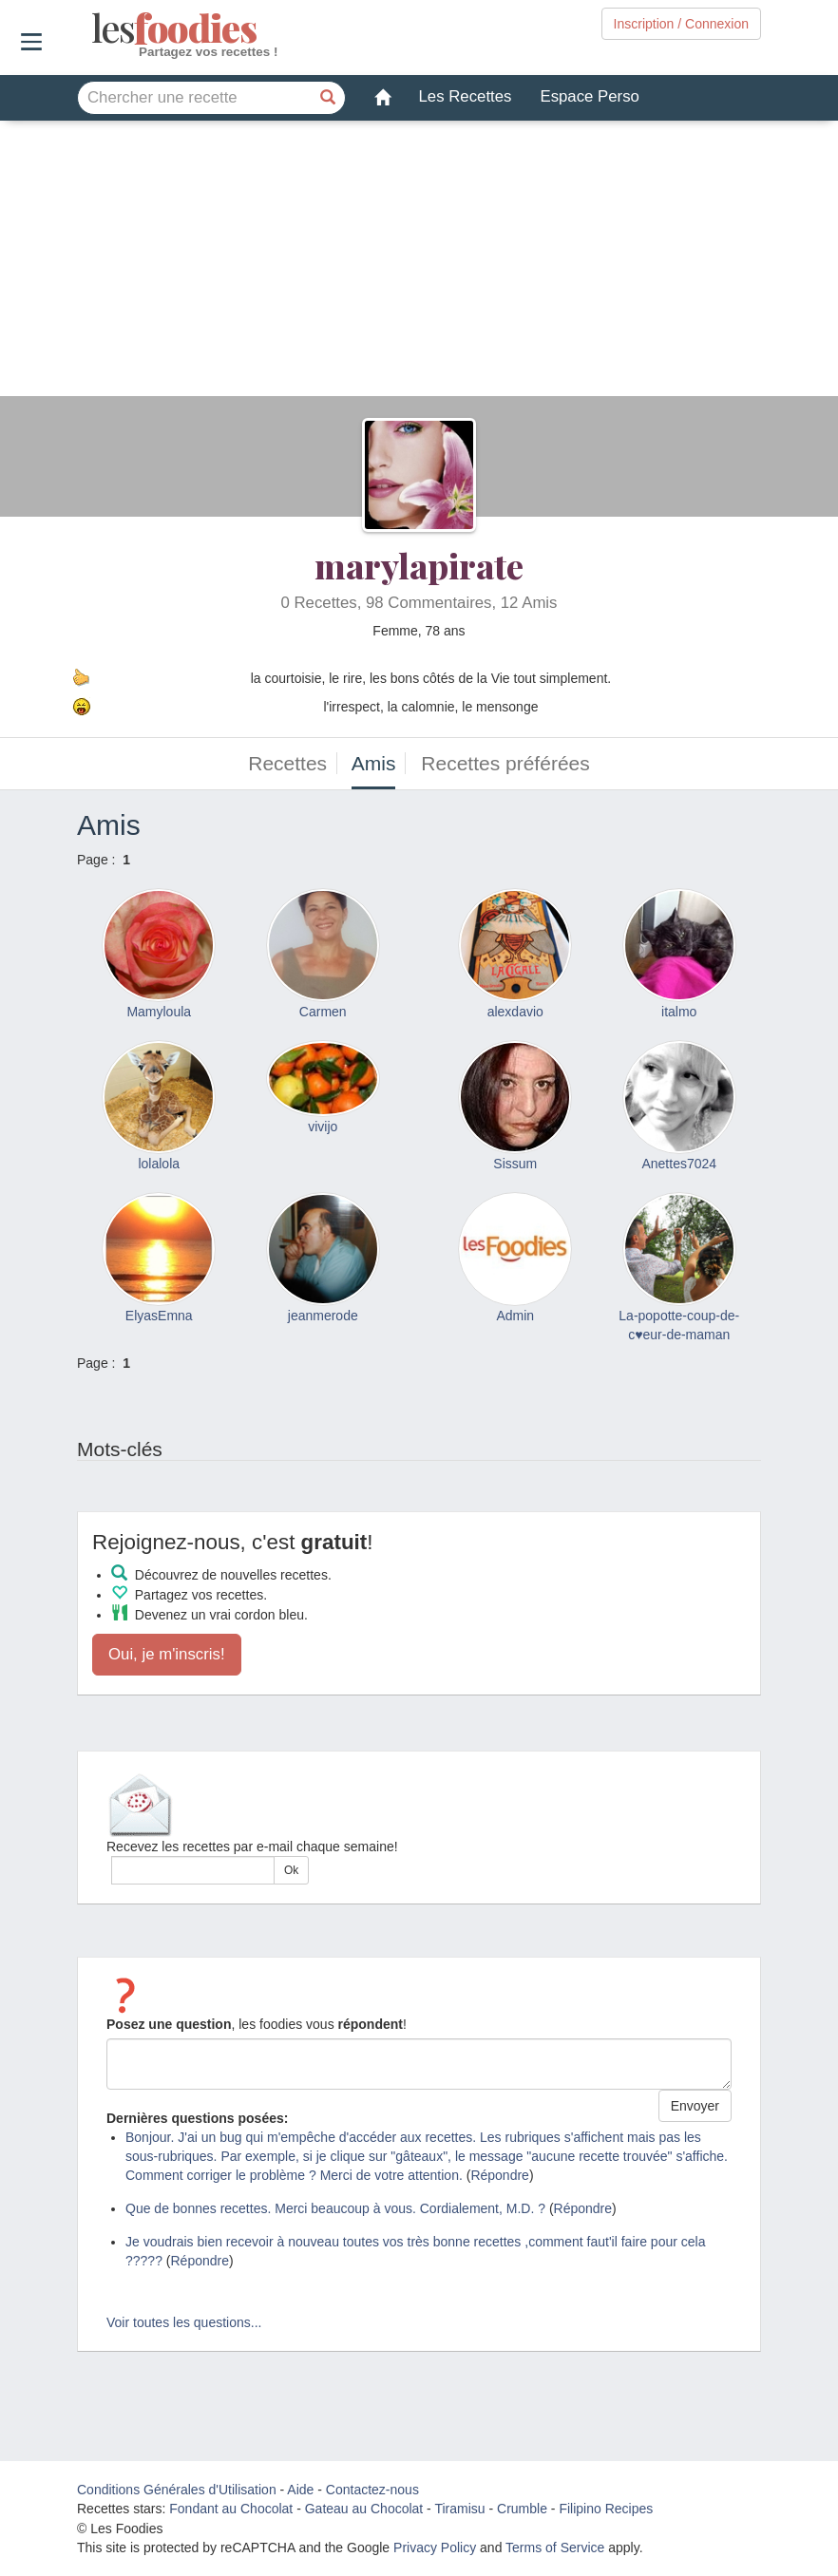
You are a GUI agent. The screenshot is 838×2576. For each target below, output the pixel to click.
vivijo (322, 1126)
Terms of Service (554, 2547)
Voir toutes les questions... (183, 2322)
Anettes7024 (678, 1163)
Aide (300, 2489)
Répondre (499, 2175)
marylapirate (419, 565)
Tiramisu (459, 2508)
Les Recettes (465, 96)
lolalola (159, 1163)
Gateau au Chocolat (364, 2508)
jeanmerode (323, 1315)
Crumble (522, 2508)
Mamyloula (158, 1011)
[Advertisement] (419, 263)
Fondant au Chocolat (231, 2508)
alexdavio (515, 1011)
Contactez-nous (372, 2489)
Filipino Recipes (606, 2508)
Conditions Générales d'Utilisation (176, 2489)
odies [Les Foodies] (93, 28)
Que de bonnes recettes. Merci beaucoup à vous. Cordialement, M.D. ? (335, 2208)
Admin (515, 1315)
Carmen (323, 1011)
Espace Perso (589, 96)
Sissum (515, 1163)
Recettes (287, 763)
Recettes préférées (505, 763)
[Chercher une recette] (329, 98)
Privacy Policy (434, 2547)
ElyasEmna (159, 1315)
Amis (374, 763)
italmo (678, 1011)
